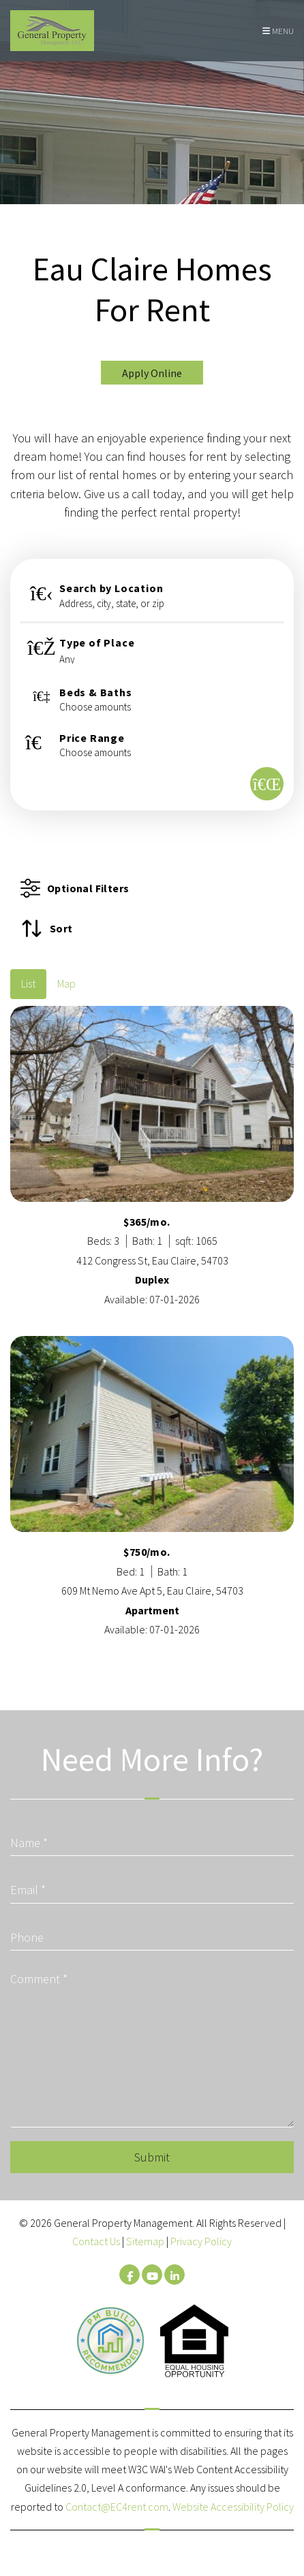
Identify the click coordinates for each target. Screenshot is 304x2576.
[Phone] (152, 1932)
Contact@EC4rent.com (116, 2506)
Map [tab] (66, 983)
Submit (152, 2157)
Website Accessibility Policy (233, 2506)
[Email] (152, 1885)
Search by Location (111, 588)
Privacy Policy (201, 2241)
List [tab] (28, 983)
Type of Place (96, 642)
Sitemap (145, 2241)
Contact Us (96, 2241)
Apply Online (152, 373)
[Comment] (152, 2045)
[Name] (152, 1838)
